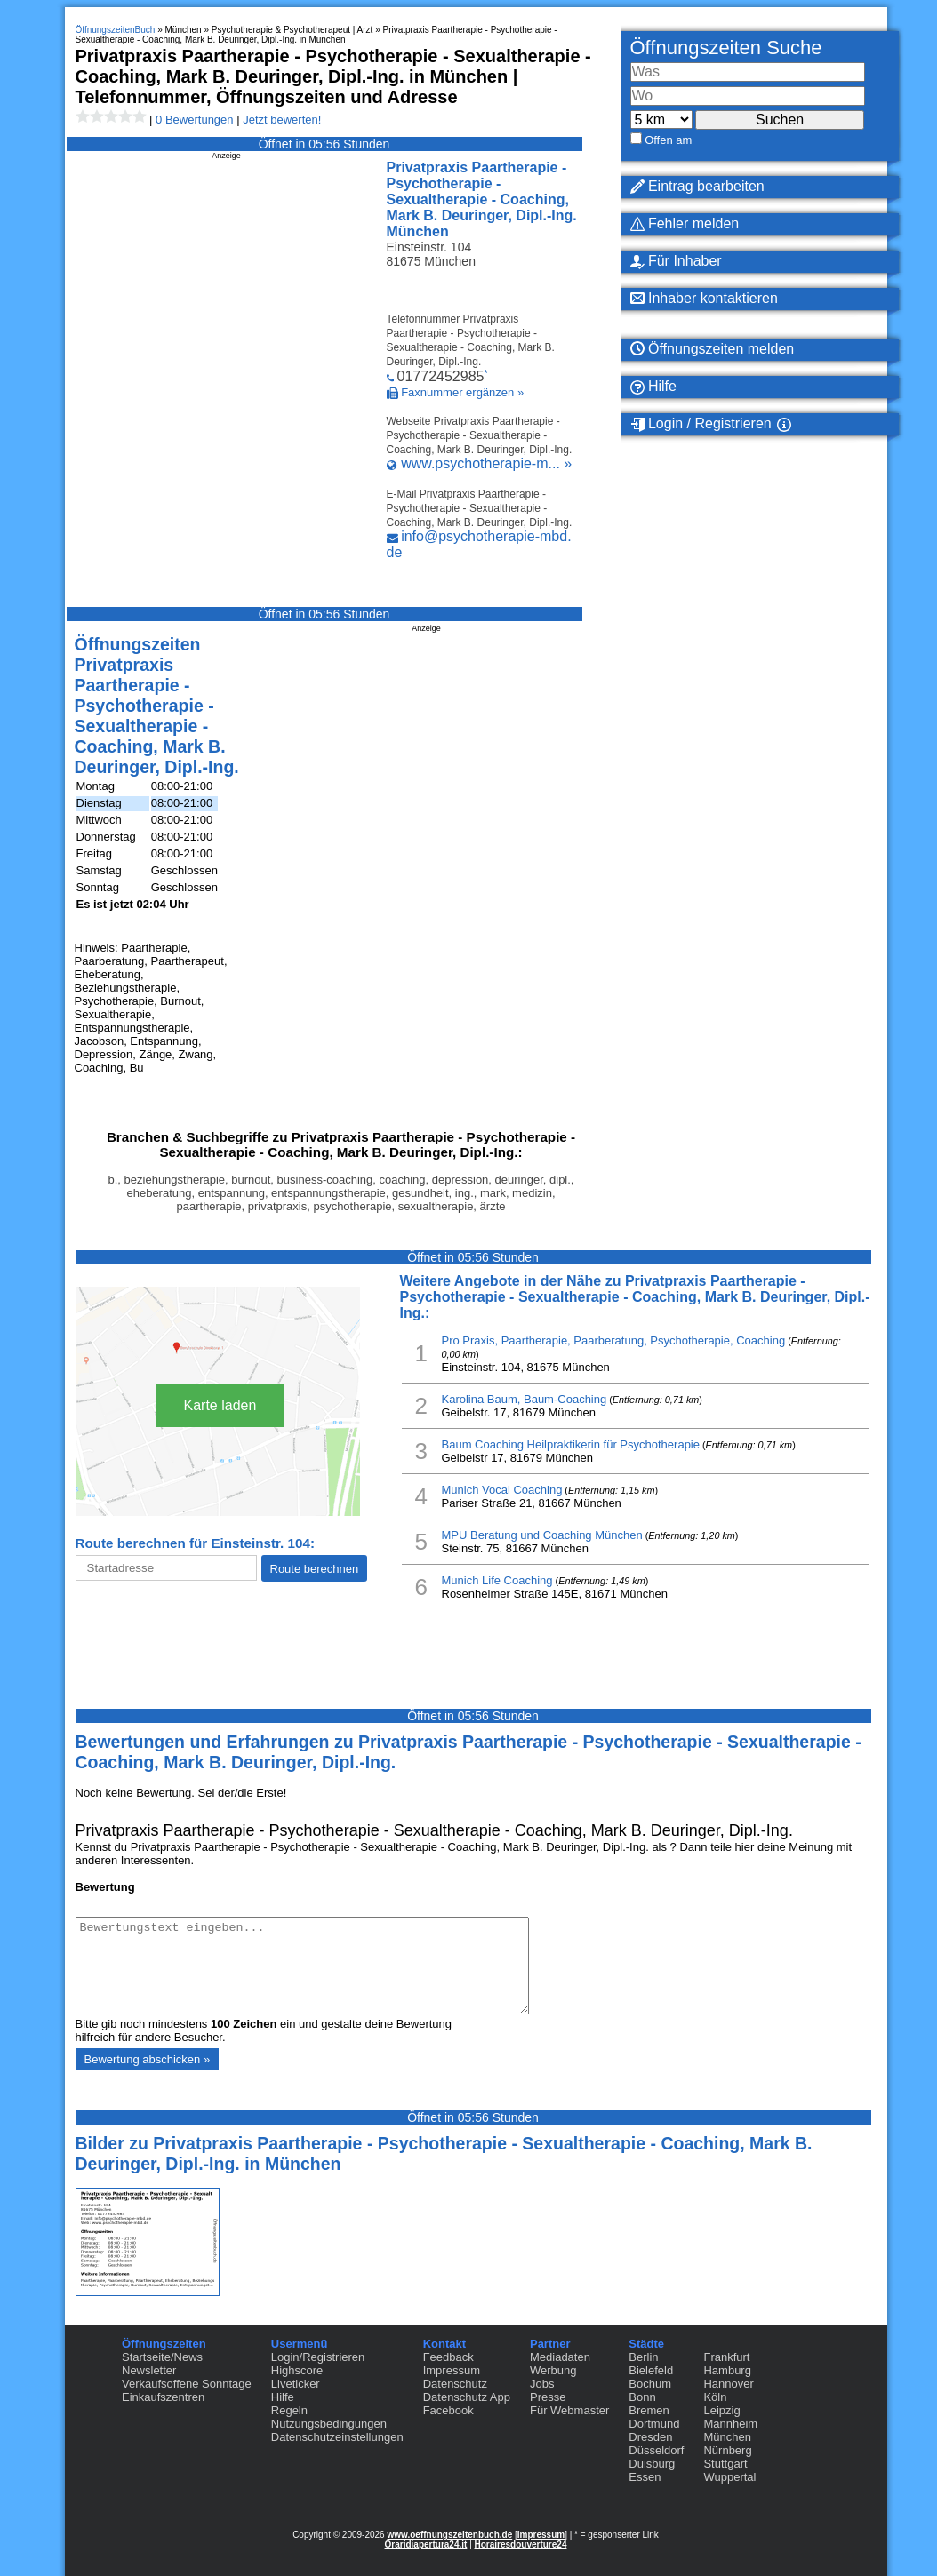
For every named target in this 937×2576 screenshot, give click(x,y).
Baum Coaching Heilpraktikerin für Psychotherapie (571, 1444)
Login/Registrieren (318, 2357)
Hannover (728, 2383)
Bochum (650, 2383)
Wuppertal (729, 2477)
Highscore (297, 2370)
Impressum (451, 2370)
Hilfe (653, 387)
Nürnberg (727, 2450)
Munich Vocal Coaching (502, 1489)
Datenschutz (455, 2383)
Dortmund (654, 2423)
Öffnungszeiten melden (712, 348)
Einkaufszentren (163, 2397)
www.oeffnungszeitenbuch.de (449, 2535)
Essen (645, 2477)
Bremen (649, 2410)
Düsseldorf (656, 2450)
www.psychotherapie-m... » (486, 463)
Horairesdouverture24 (521, 2544)
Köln (714, 2397)
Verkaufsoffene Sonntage (187, 2383)
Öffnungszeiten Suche (726, 47)
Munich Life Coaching (497, 1580)
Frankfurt (726, 2357)
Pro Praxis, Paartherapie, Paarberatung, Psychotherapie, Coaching (614, 1340)
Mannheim (730, 2423)
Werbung (553, 2370)
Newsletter (149, 2370)
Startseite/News (162, 2357)
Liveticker (295, 2383)
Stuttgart (725, 2463)
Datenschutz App (466, 2397)
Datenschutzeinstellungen (337, 2437)
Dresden (650, 2437)
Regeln (289, 2410)
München (726, 2437)
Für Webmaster (569, 2410)
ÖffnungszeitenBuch (116, 30)
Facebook (448, 2410)
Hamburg (726, 2370)
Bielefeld (651, 2370)
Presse (547, 2397)
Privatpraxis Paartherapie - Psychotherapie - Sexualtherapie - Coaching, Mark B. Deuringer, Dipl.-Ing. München (482, 199)
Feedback (448, 2357)
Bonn (642, 2397)
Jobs (542, 2383)
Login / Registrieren (701, 424)
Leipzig (721, 2410)
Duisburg (652, 2463)
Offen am (668, 140)
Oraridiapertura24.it (426, 2544)
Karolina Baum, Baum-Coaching (524, 1399)
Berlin (643, 2357)
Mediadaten (560, 2357)
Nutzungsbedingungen (329, 2423)
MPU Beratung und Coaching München (542, 1535)
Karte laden (220, 1405)
